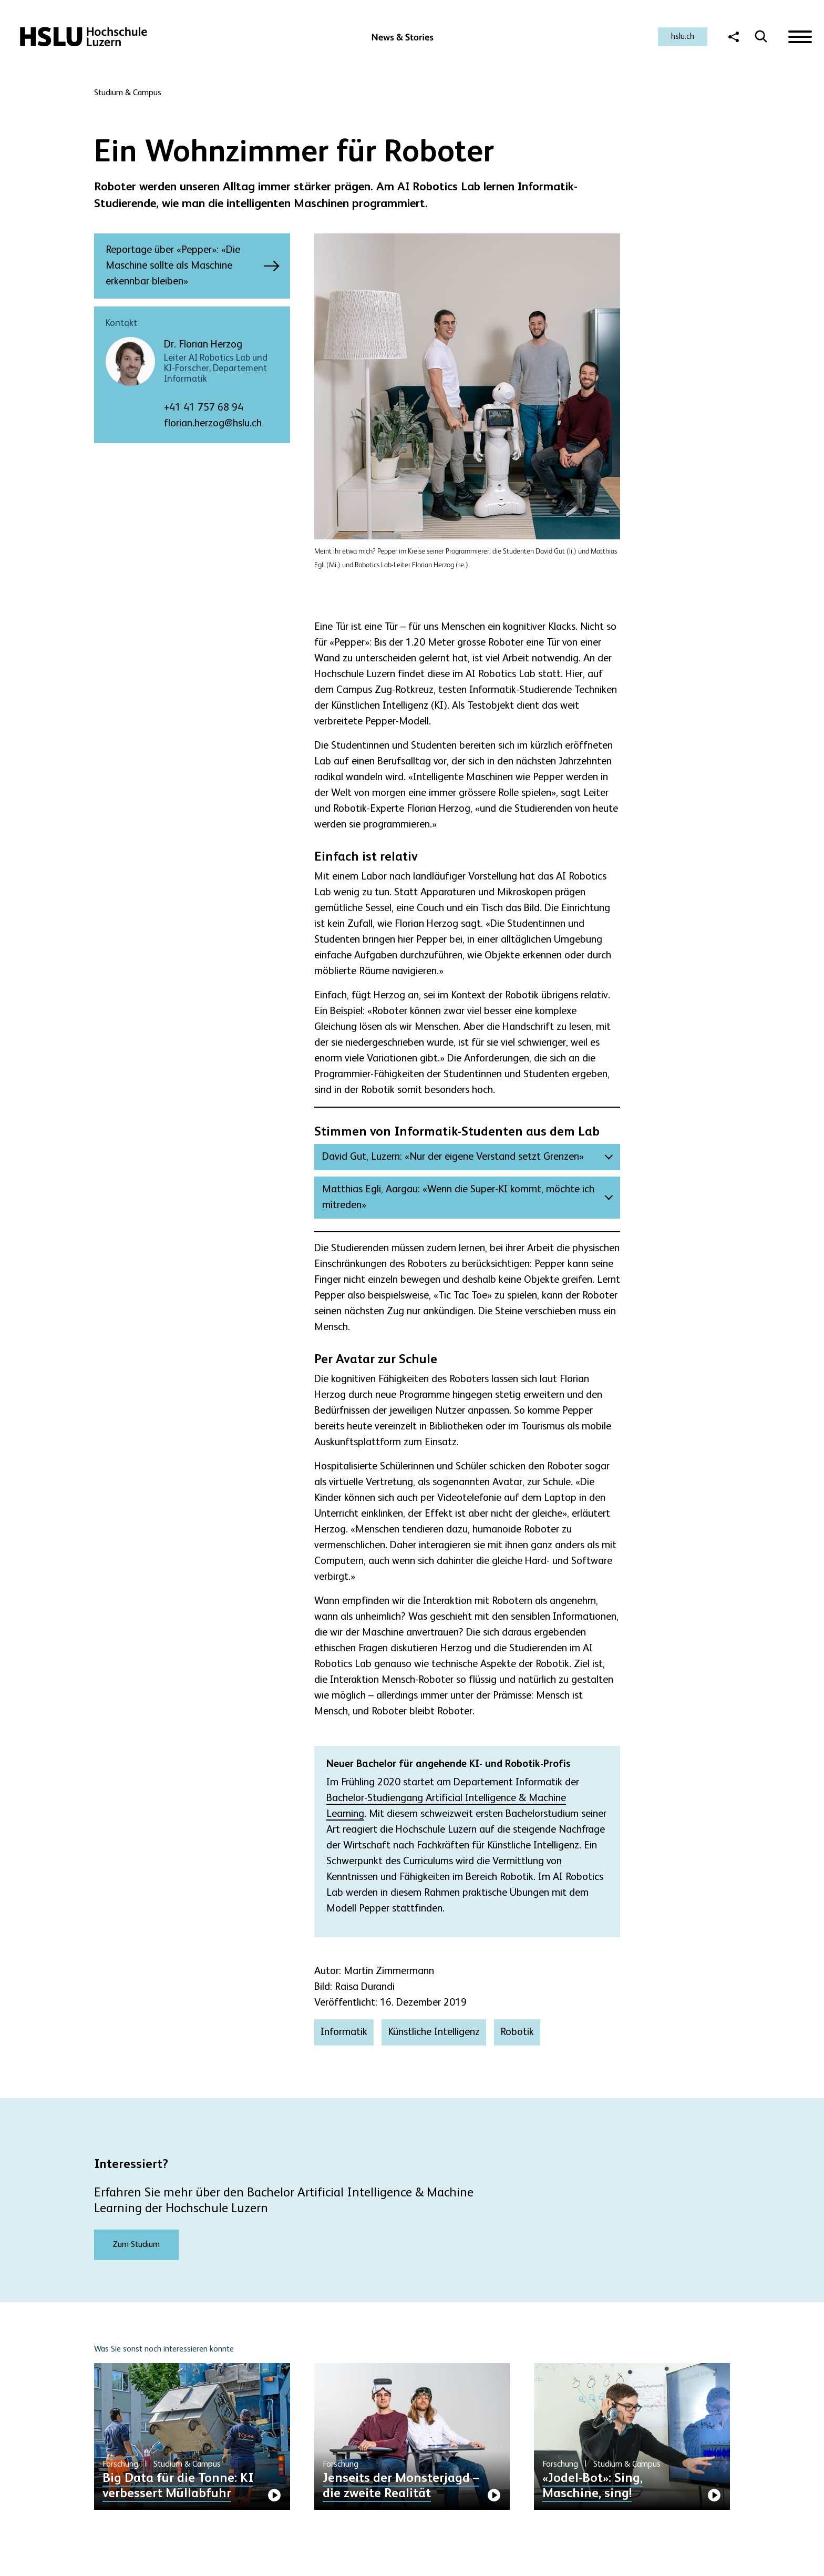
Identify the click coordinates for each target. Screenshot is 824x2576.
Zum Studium (136, 2245)
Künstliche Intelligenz (434, 2032)
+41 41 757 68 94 (203, 408)
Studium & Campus (127, 93)
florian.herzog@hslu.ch (213, 423)
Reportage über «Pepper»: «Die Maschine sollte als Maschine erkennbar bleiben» (182, 266)
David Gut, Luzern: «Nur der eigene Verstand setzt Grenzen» (453, 1157)
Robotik (517, 2032)
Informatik (344, 2032)
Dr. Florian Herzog (203, 345)
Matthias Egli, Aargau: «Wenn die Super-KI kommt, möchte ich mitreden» (458, 1197)
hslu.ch (682, 36)
